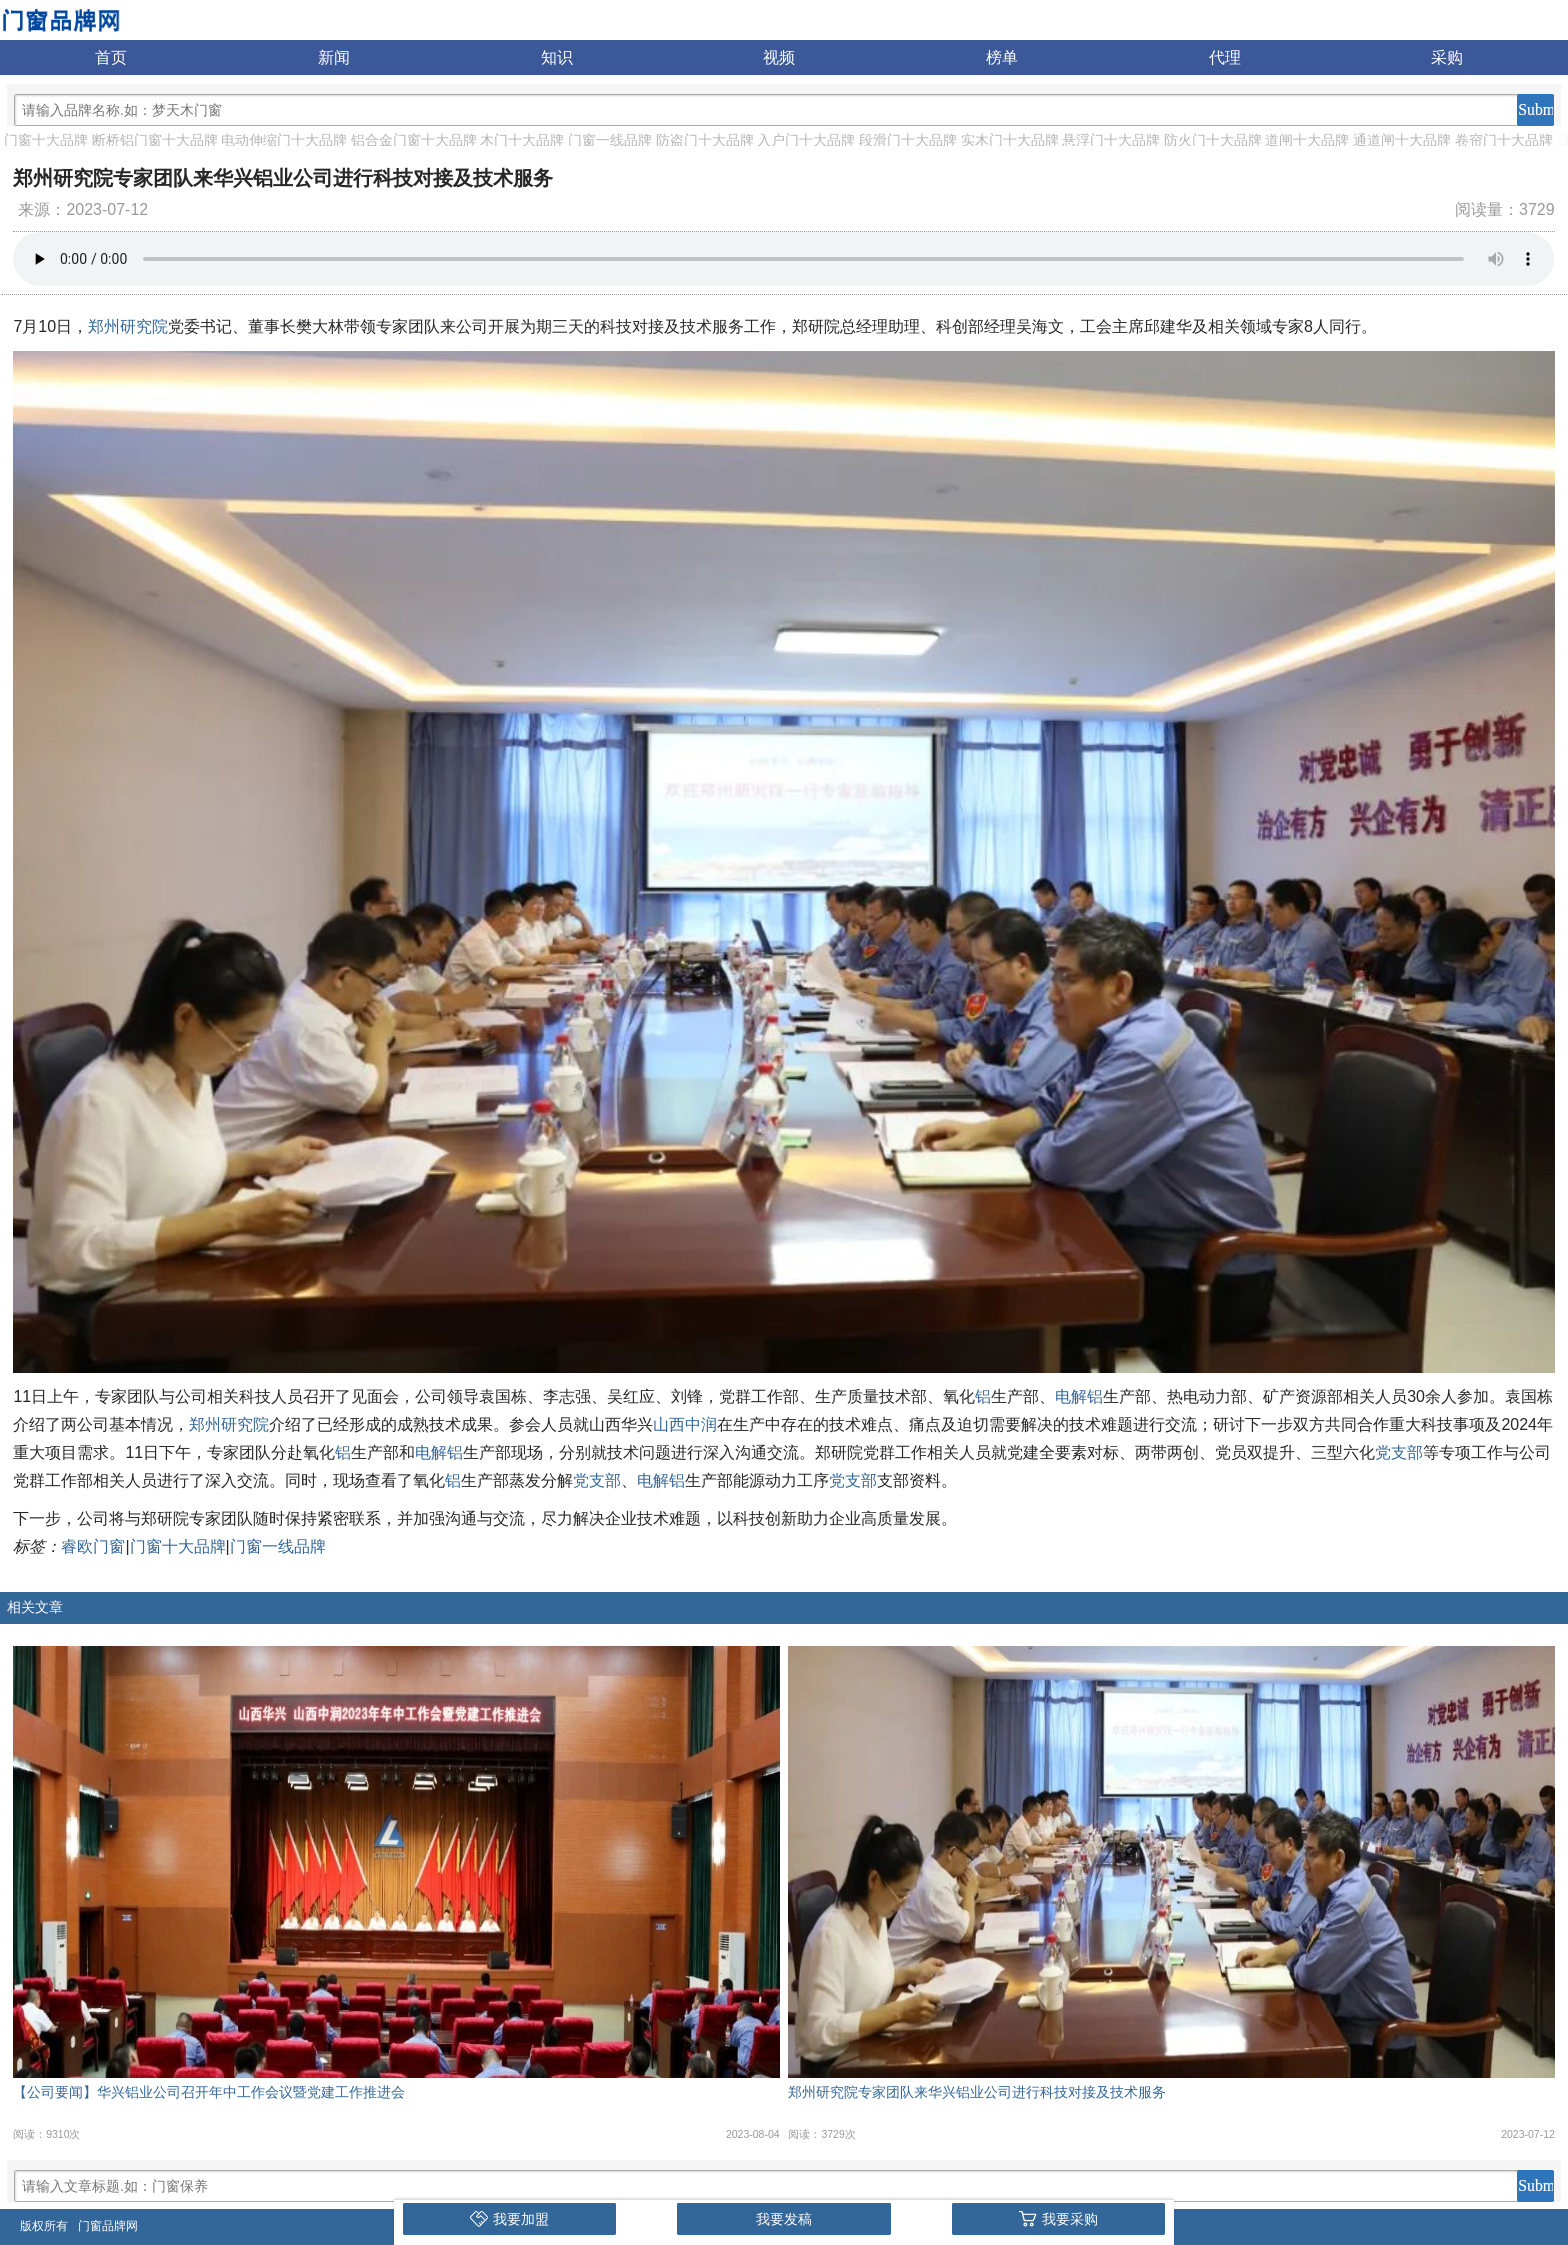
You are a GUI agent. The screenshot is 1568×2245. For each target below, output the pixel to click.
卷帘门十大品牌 (1504, 140)
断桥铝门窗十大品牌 (155, 140)
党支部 (1399, 1452)
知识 (557, 57)
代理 (1225, 57)
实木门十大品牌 (1010, 140)
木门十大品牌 (522, 140)
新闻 (334, 57)
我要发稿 (784, 2219)
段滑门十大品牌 (908, 140)
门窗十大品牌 (46, 140)
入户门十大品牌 (806, 140)
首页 (111, 57)
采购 (1447, 57)
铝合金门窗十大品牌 (414, 140)
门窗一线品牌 (610, 140)
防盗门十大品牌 (705, 140)
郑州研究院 (128, 326)
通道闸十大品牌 (1402, 140)
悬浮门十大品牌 (1111, 140)
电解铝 (1079, 1396)
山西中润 (685, 1424)
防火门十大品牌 (1213, 140)
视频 (779, 57)
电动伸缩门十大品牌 (284, 140)
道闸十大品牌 (1307, 140)
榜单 (1002, 57)
